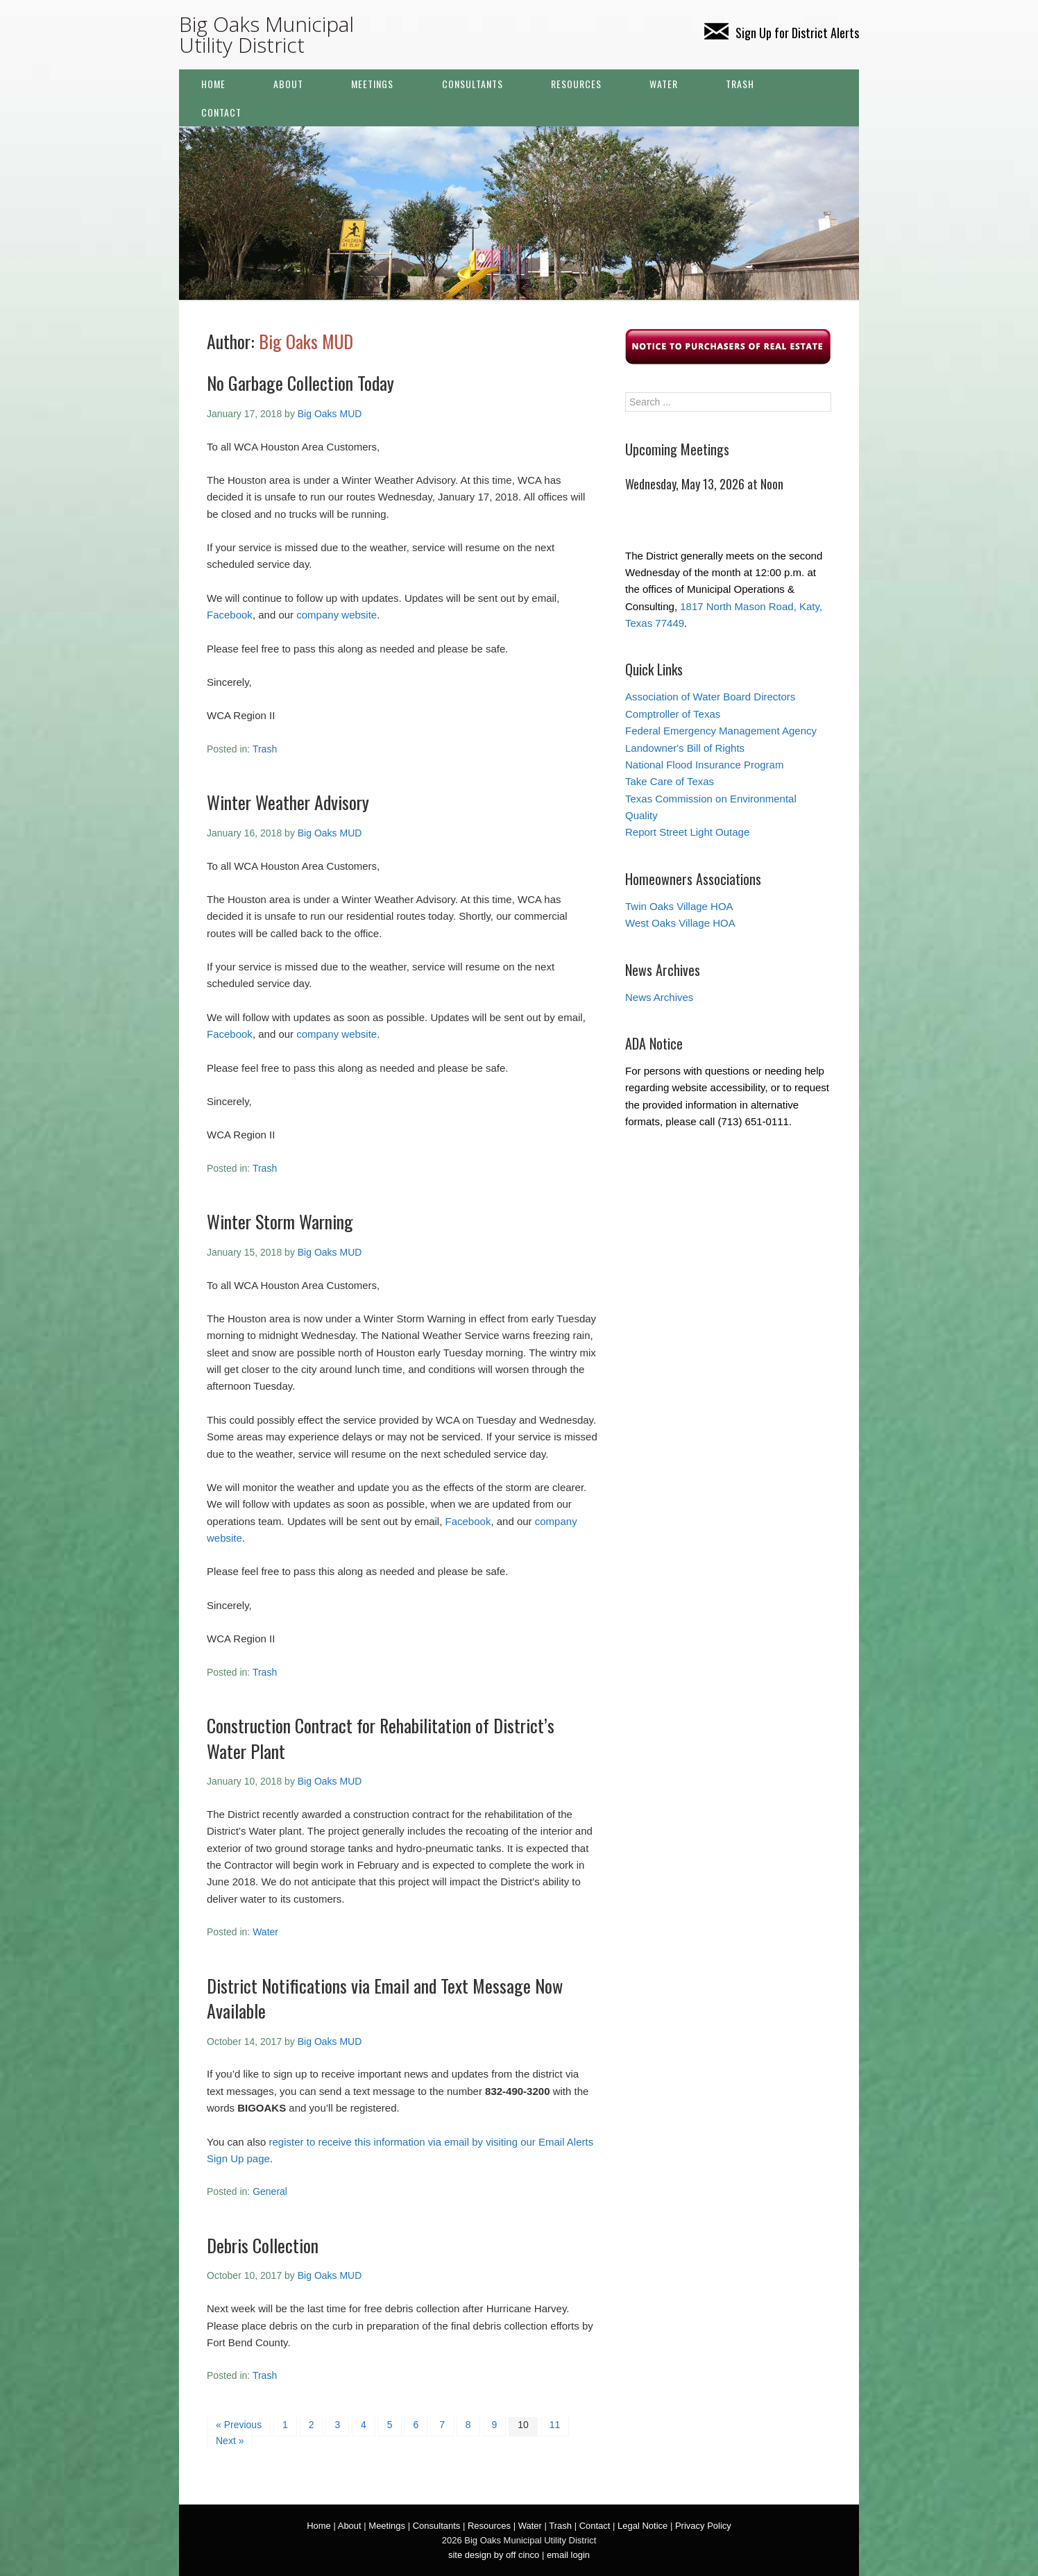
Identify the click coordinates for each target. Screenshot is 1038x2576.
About (288, 83)
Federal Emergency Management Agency (721, 730)
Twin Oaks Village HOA (679, 906)
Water (663, 83)
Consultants (472, 83)
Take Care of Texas (669, 781)
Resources (576, 83)
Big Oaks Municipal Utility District (266, 34)
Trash (740, 83)
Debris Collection (262, 2245)
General (270, 2191)
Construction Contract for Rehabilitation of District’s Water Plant (380, 1738)
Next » (230, 2440)
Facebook (230, 615)
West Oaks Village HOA (680, 923)
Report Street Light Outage (687, 832)
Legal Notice (642, 2525)
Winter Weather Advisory (288, 802)
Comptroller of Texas (672, 714)
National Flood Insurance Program (704, 765)
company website (336, 615)
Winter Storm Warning (280, 1221)
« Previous (239, 2424)
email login (568, 2555)
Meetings (372, 83)
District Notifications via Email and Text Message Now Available (385, 1998)
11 (555, 2424)
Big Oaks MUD (306, 341)
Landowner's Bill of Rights (685, 748)
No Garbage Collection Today (300, 382)
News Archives (659, 997)
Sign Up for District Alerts (781, 33)
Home (213, 83)
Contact (221, 112)
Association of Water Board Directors (710, 696)
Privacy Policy (703, 2525)
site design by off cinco (493, 2555)
